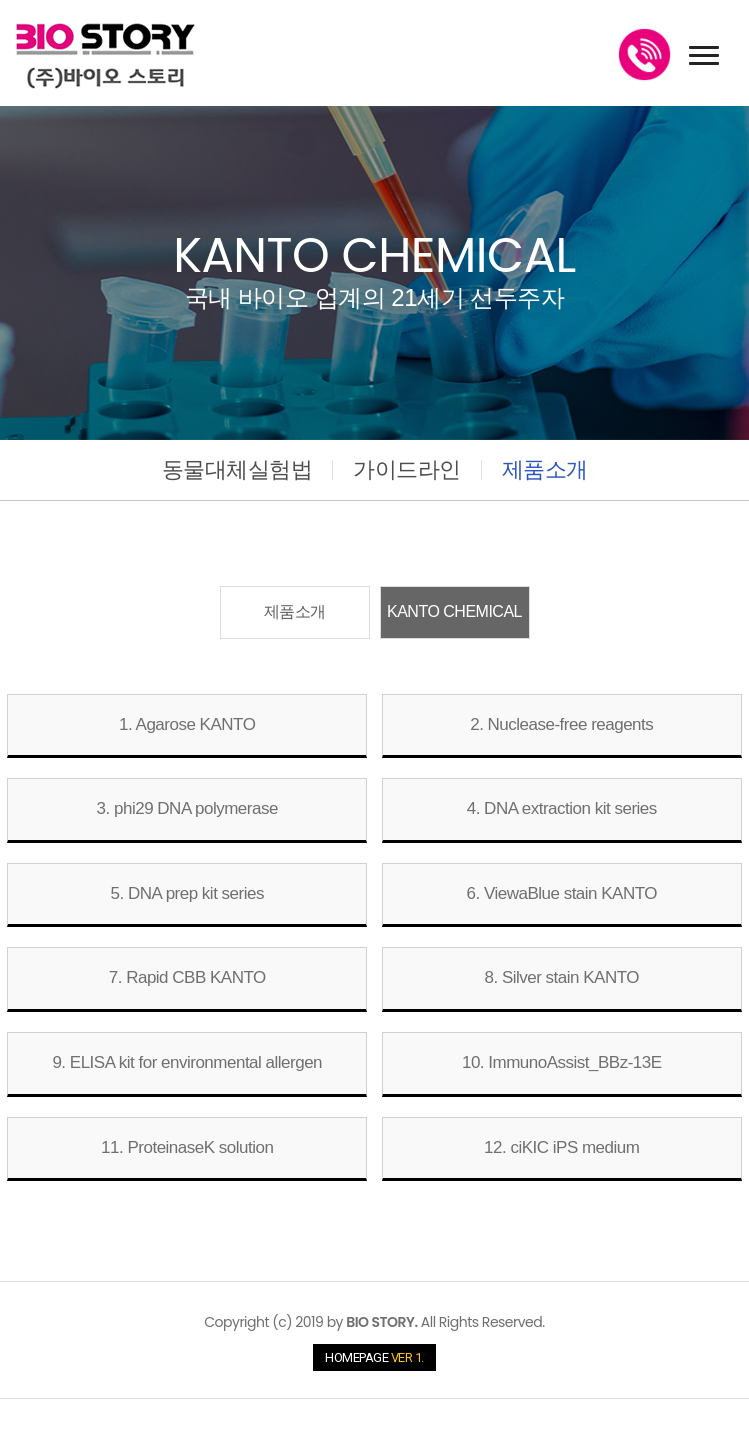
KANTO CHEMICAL (454, 611)
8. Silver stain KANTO (561, 977)
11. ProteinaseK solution (187, 1147)
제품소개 (545, 470)
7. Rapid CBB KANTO (187, 977)
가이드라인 (407, 470)
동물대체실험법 (237, 470)
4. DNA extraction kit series (562, 808)
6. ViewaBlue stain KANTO (561, 893)
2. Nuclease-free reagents (561, 724)
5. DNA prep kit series (187, 893)
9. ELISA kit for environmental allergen (187, 1062)
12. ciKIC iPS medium (561, 1147)
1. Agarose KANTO (187, 724)
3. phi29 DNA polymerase (187, 808)
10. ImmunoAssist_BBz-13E (562, 1062)
